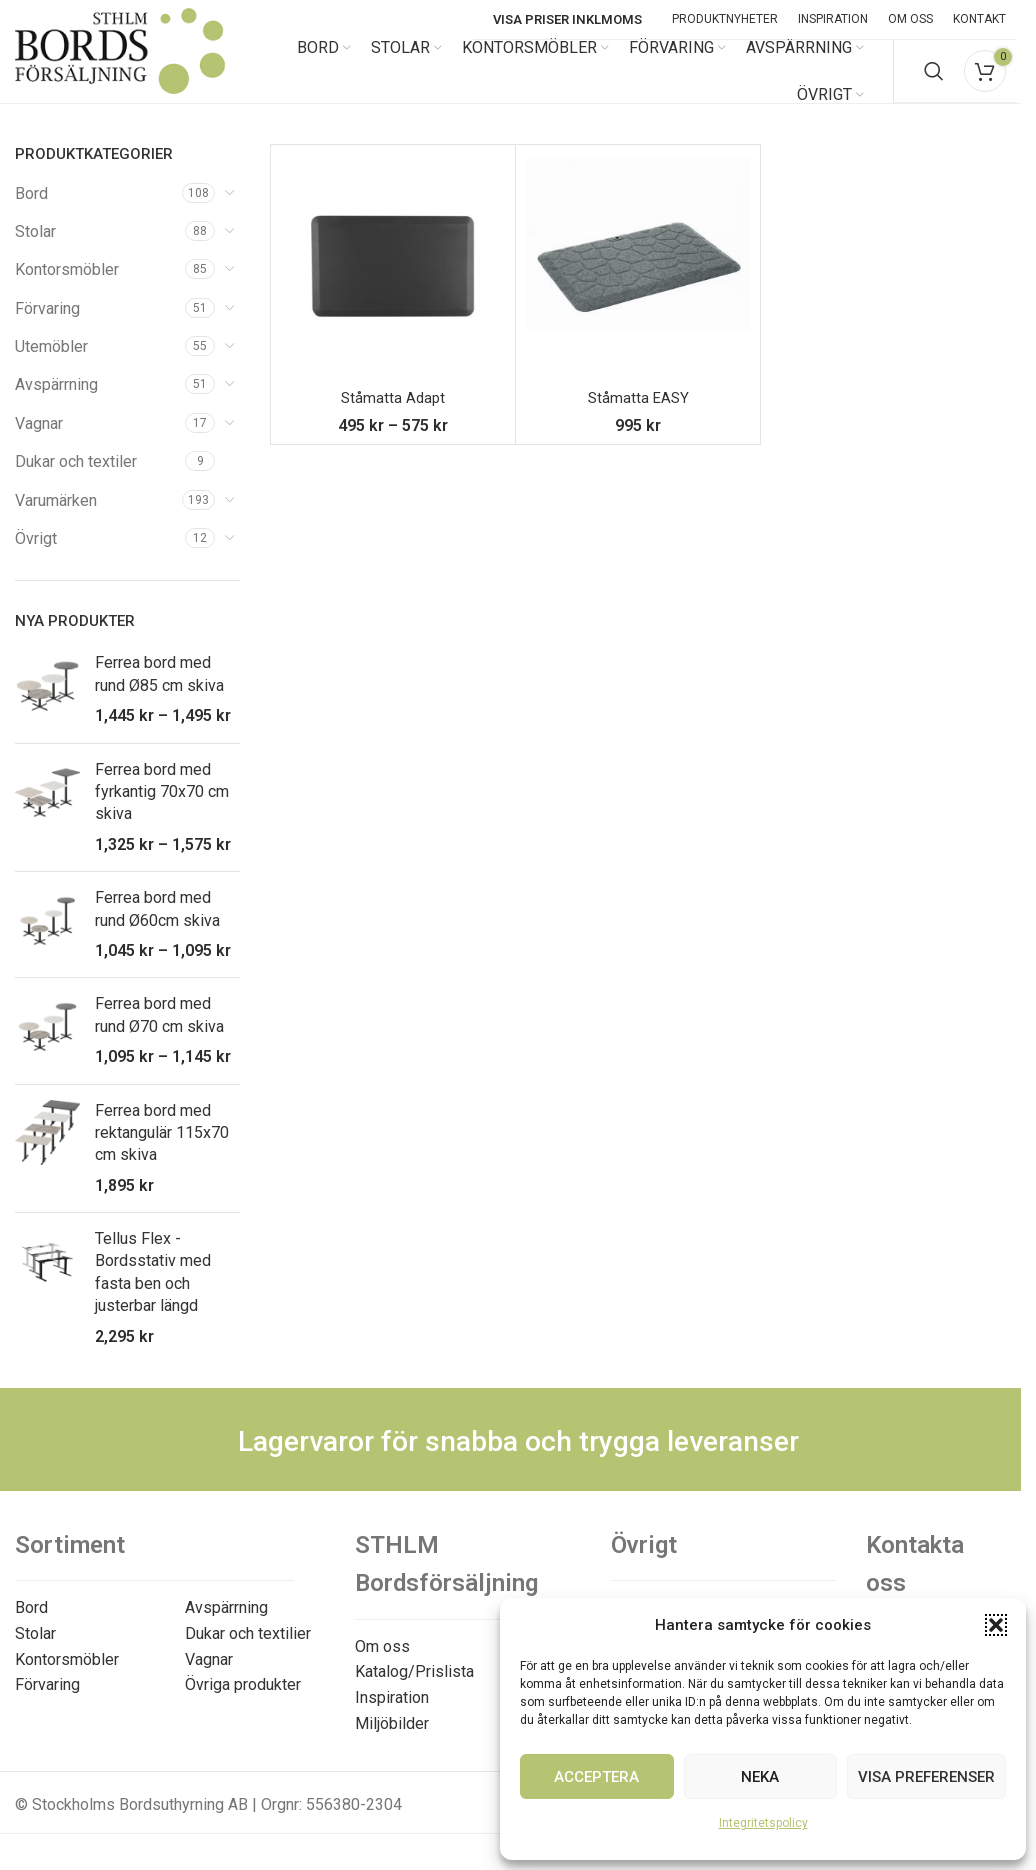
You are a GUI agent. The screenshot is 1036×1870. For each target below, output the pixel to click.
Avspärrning (56, 402)
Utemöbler (51, 364)
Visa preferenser (926, 1777)
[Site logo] (120, 78)
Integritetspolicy (763, 1823)
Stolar (35, 248)
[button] (996, 1625)
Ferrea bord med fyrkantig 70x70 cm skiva (162, 809)
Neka (760, 1777)
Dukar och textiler (76, 479)
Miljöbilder (392, 1740)
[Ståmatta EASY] (638, 284)
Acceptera (596, 1777)
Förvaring (47, 325)
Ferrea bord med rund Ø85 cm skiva (159, 691)
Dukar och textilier (248, 1650)
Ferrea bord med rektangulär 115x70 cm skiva (162, 1150)
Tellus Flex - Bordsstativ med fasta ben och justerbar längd (153, 1290)
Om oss (382, 1663)
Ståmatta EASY (638, 415)
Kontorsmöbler (67, 287)
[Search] (934, 80)
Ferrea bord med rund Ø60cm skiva (157, 926)
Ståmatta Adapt (393, 415)
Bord (31, 210)
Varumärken (56, 517)
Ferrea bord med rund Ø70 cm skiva (159, 1032)
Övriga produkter (243, 1702)
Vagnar (39, 440)
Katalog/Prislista (414, 1689)
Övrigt (36, 556)
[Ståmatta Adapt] (393, 284)
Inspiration (392, 1714)
